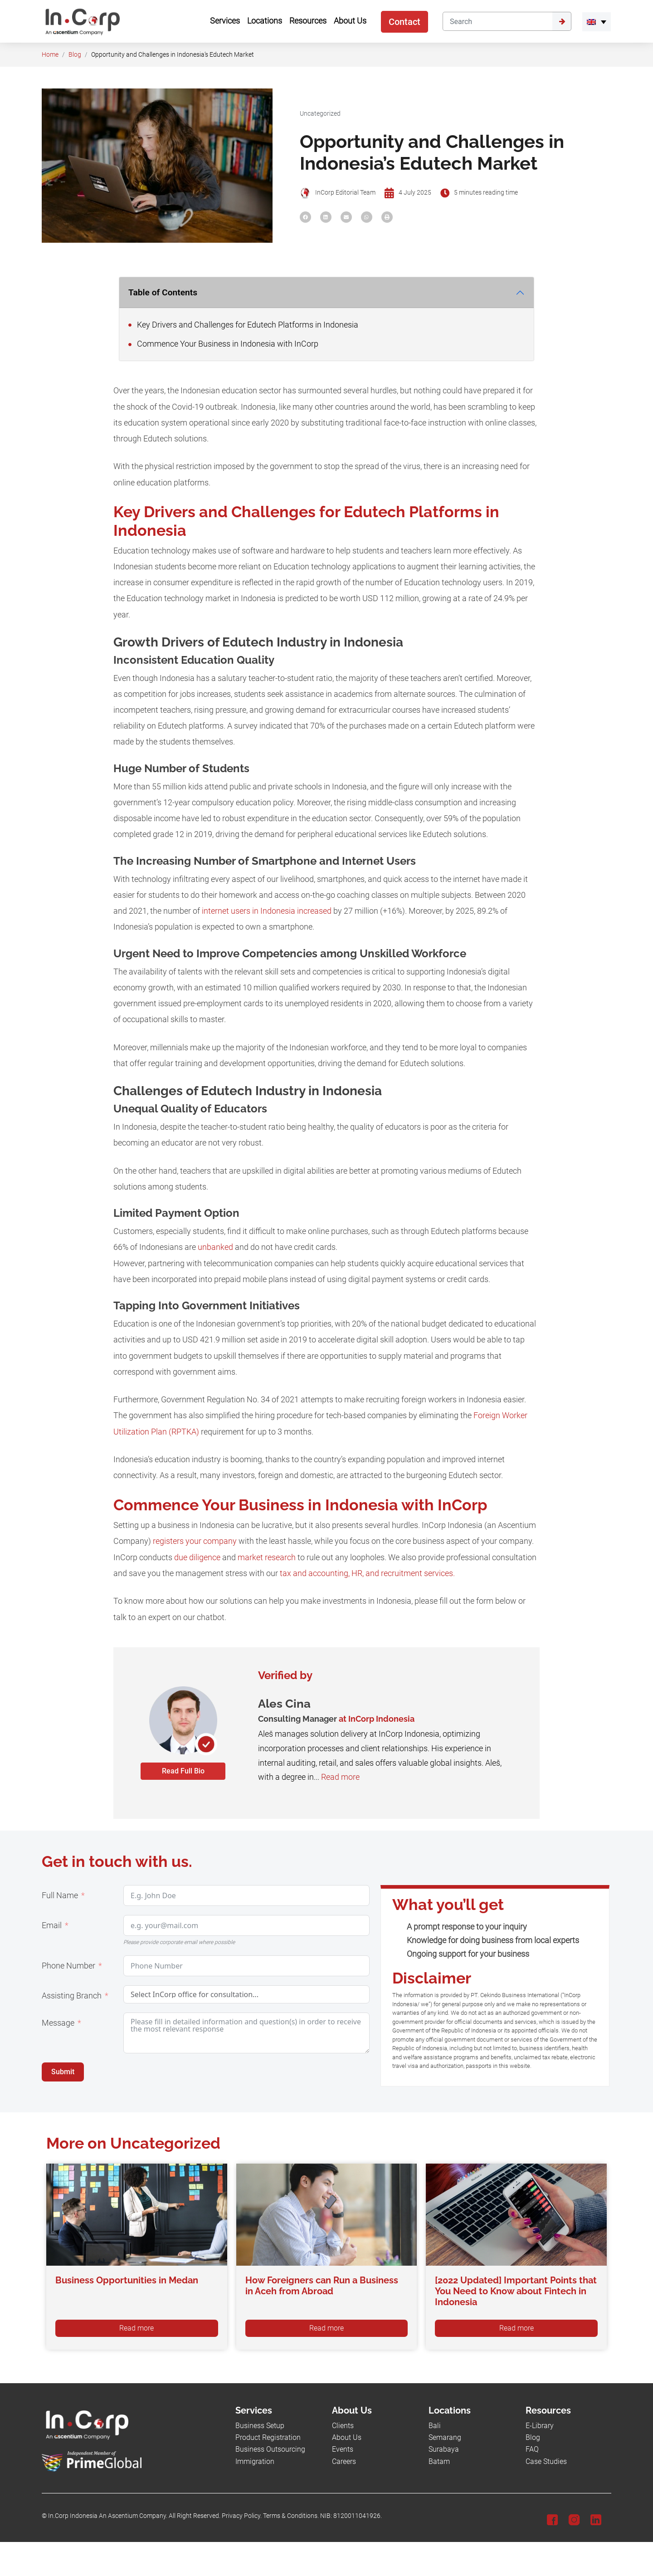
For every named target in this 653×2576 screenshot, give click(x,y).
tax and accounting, (315, 1573)
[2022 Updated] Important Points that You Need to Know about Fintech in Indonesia (516, 2291)
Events (342, 2449)
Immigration (254, 2461)
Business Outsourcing (270, 2449)
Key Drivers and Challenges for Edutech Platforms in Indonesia (243, 324)
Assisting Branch (72, 1995)
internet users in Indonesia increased (266, 911)
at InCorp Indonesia (376, 1719)
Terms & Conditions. (291, 2516)
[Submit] (561, 21)
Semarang (445, 2437)
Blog (74, 55)
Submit (62, 2071)
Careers (344, 2461)
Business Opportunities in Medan (126, 2280)
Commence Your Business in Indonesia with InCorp (223, 343)
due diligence (197, 1557)
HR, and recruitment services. (403, 1573)
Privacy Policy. (242, 2516)
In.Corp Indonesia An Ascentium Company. (107, 2516)
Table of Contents (162, 292)
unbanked (215, 1247)
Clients (343, 2425)
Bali (435, 2425)
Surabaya (444, 2449)
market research (267, 1557)
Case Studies (546, 2461)
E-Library (540, 2425)
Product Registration (268, 2437)
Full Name (60, 1895)
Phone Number (68, 1965)
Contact (404, 21)
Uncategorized (320, 114)
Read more (340, 1777)
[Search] (497, 21)
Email (52, 1925)
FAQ (532, 2449)
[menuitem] (596, 22)
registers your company (195, 1541)
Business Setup (259, 2425)
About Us (346, 2437)
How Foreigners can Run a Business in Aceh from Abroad (321, 2286)
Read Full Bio (183, 1771)
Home (50, 55)
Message (58, 2022)
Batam (439, 2461)
